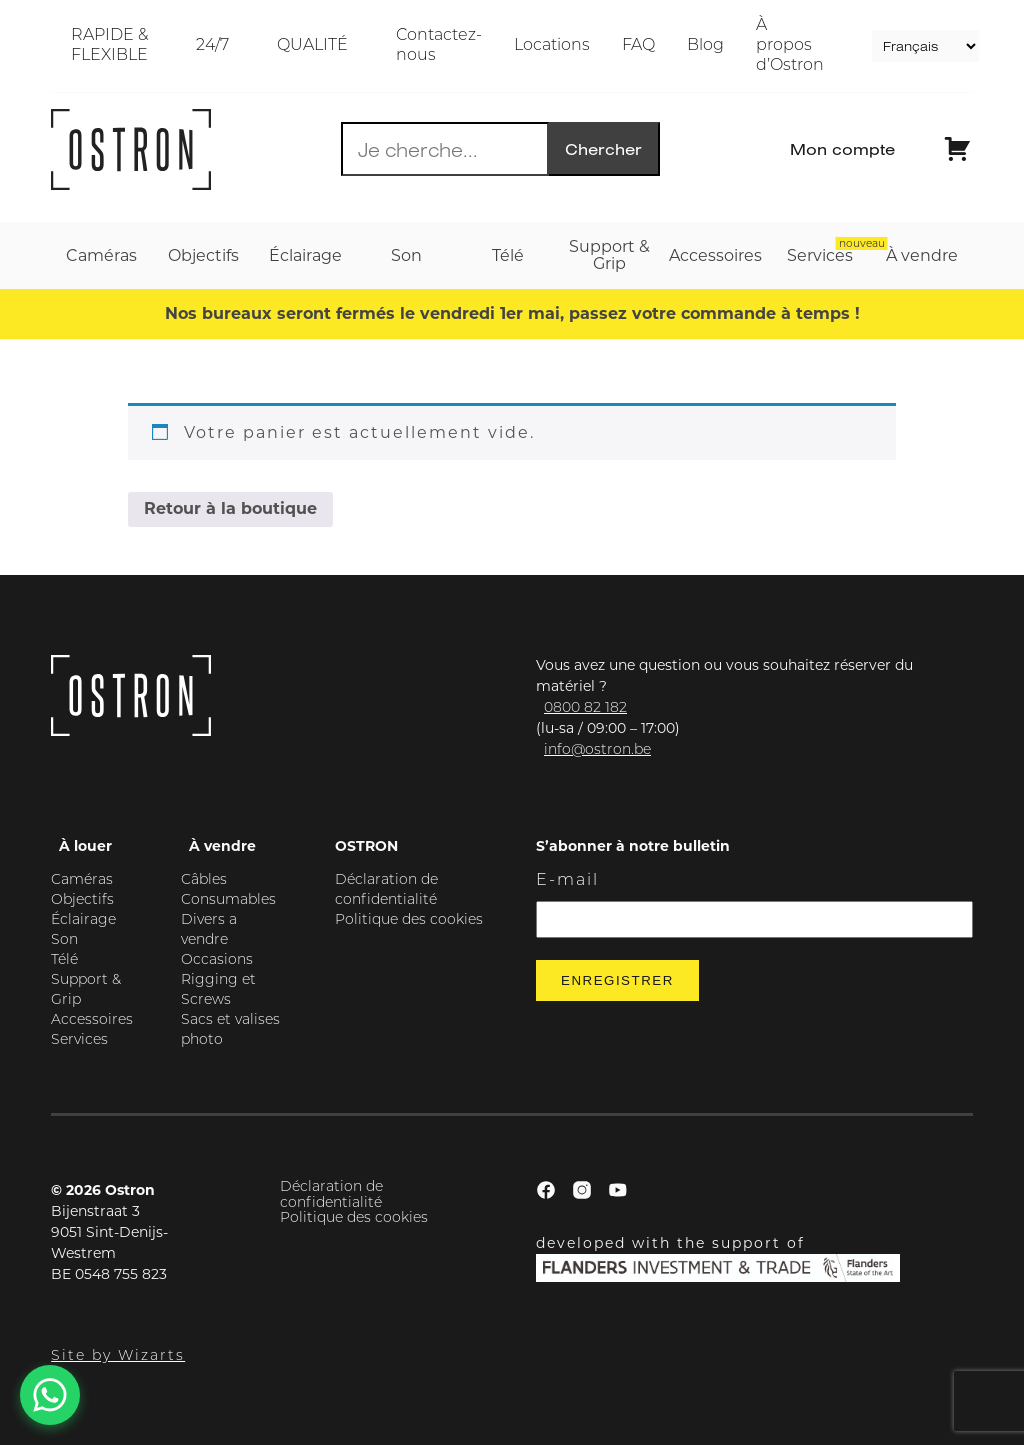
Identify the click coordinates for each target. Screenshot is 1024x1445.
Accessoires (92, 1020)
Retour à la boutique (230, 508)
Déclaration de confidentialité (331, 1195)
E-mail (567, 881)
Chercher (603, 149)
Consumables (228, 900)
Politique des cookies (409, 920)
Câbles (204, 880)
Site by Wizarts (118, 1356)
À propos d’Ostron (790, 46)
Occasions (217, 960)
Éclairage (83, 920)
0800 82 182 (585, 708)
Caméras (82, 880)
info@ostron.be (597, 750)
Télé (64, 960)
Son (64, 940)
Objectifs (82, 900)
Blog (705, 46)
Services (79, 1040)
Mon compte (842, 149)
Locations (552, 46)
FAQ (638, 46)
